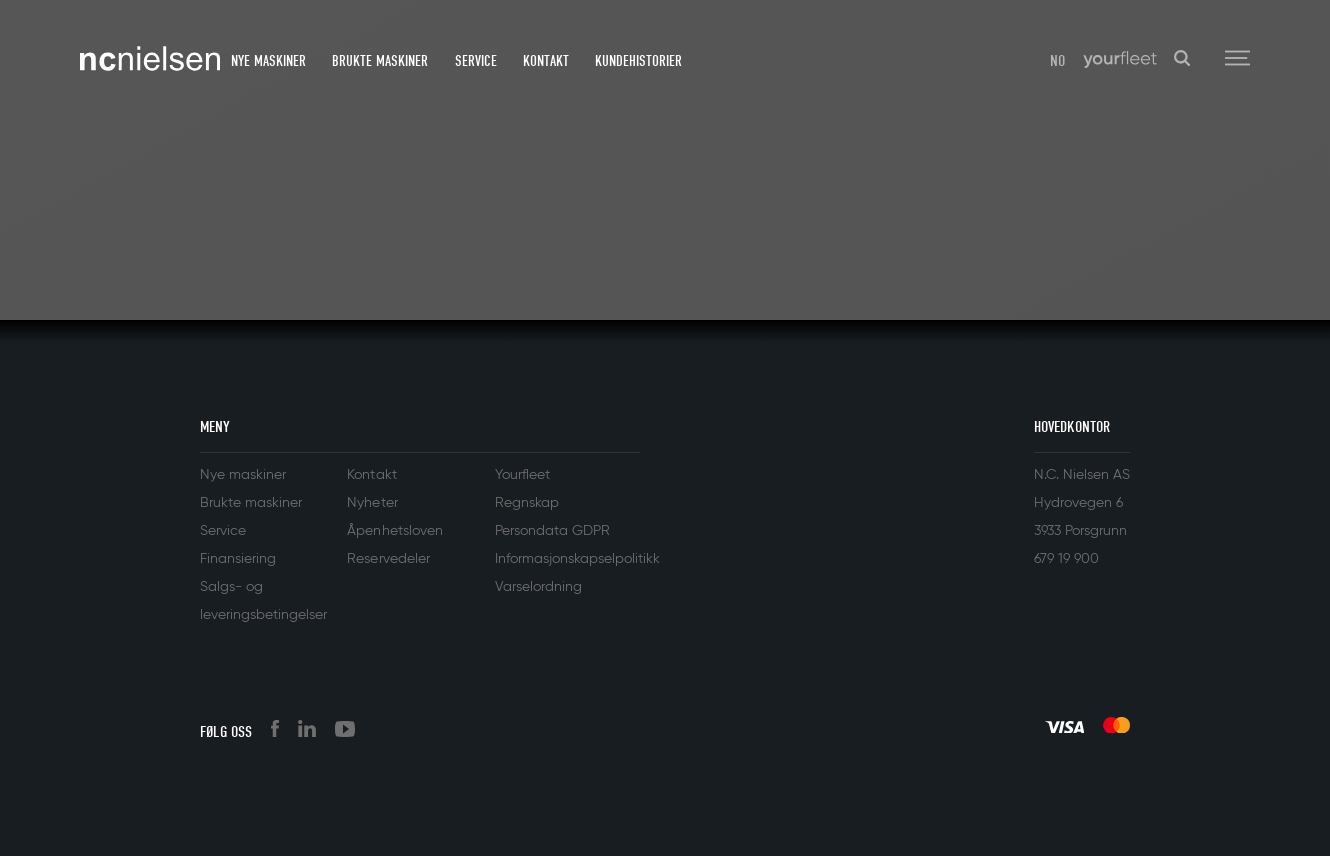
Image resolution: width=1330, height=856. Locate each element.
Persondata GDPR (552, 531)
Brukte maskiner (380, 61)
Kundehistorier (638, 61)
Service (476, 61)
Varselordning (538, 587)
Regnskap (527, 503)
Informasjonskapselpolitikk (578, 559)
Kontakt (546, 61)
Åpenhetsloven (394, 531)
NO (1057, 61)
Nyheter (372, 503)
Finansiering (238, 559)
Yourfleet (522, 475)
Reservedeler (388, 559)
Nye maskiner (268, 61)
